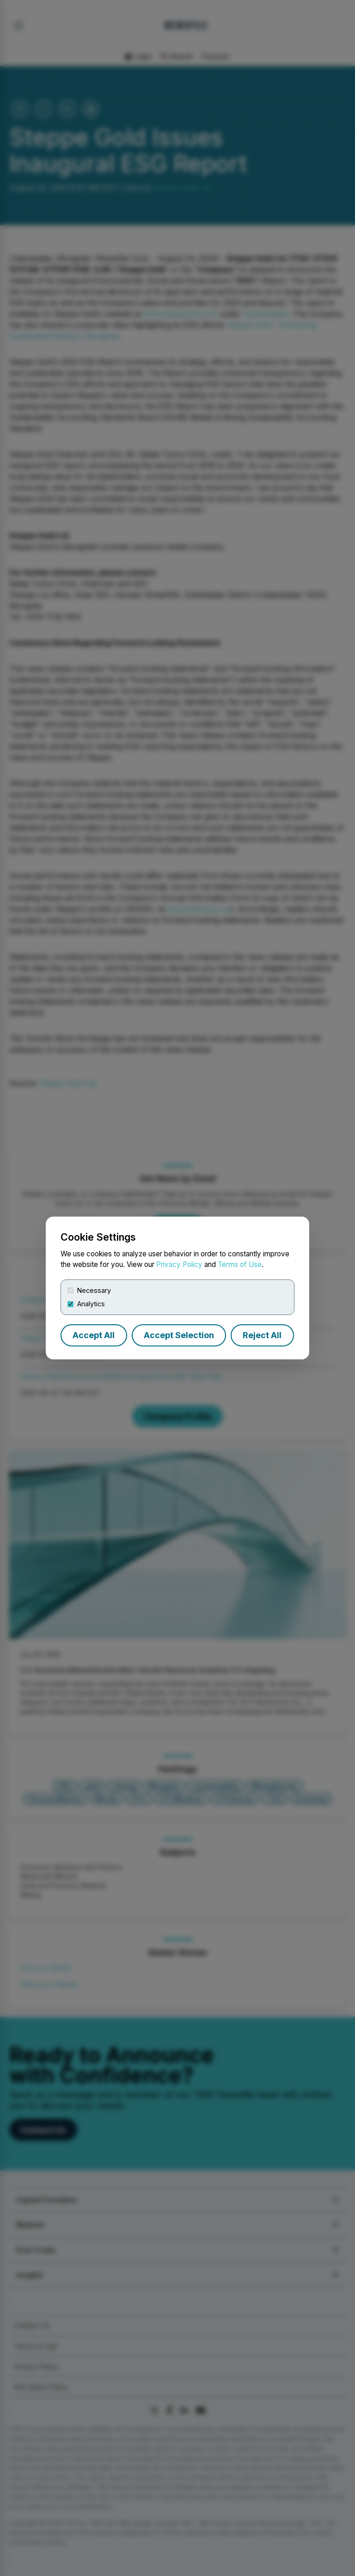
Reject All (262, 1335)
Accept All (94, 1335)
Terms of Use (240, 1264)
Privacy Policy (179, 1264)
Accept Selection (179, 1335)
